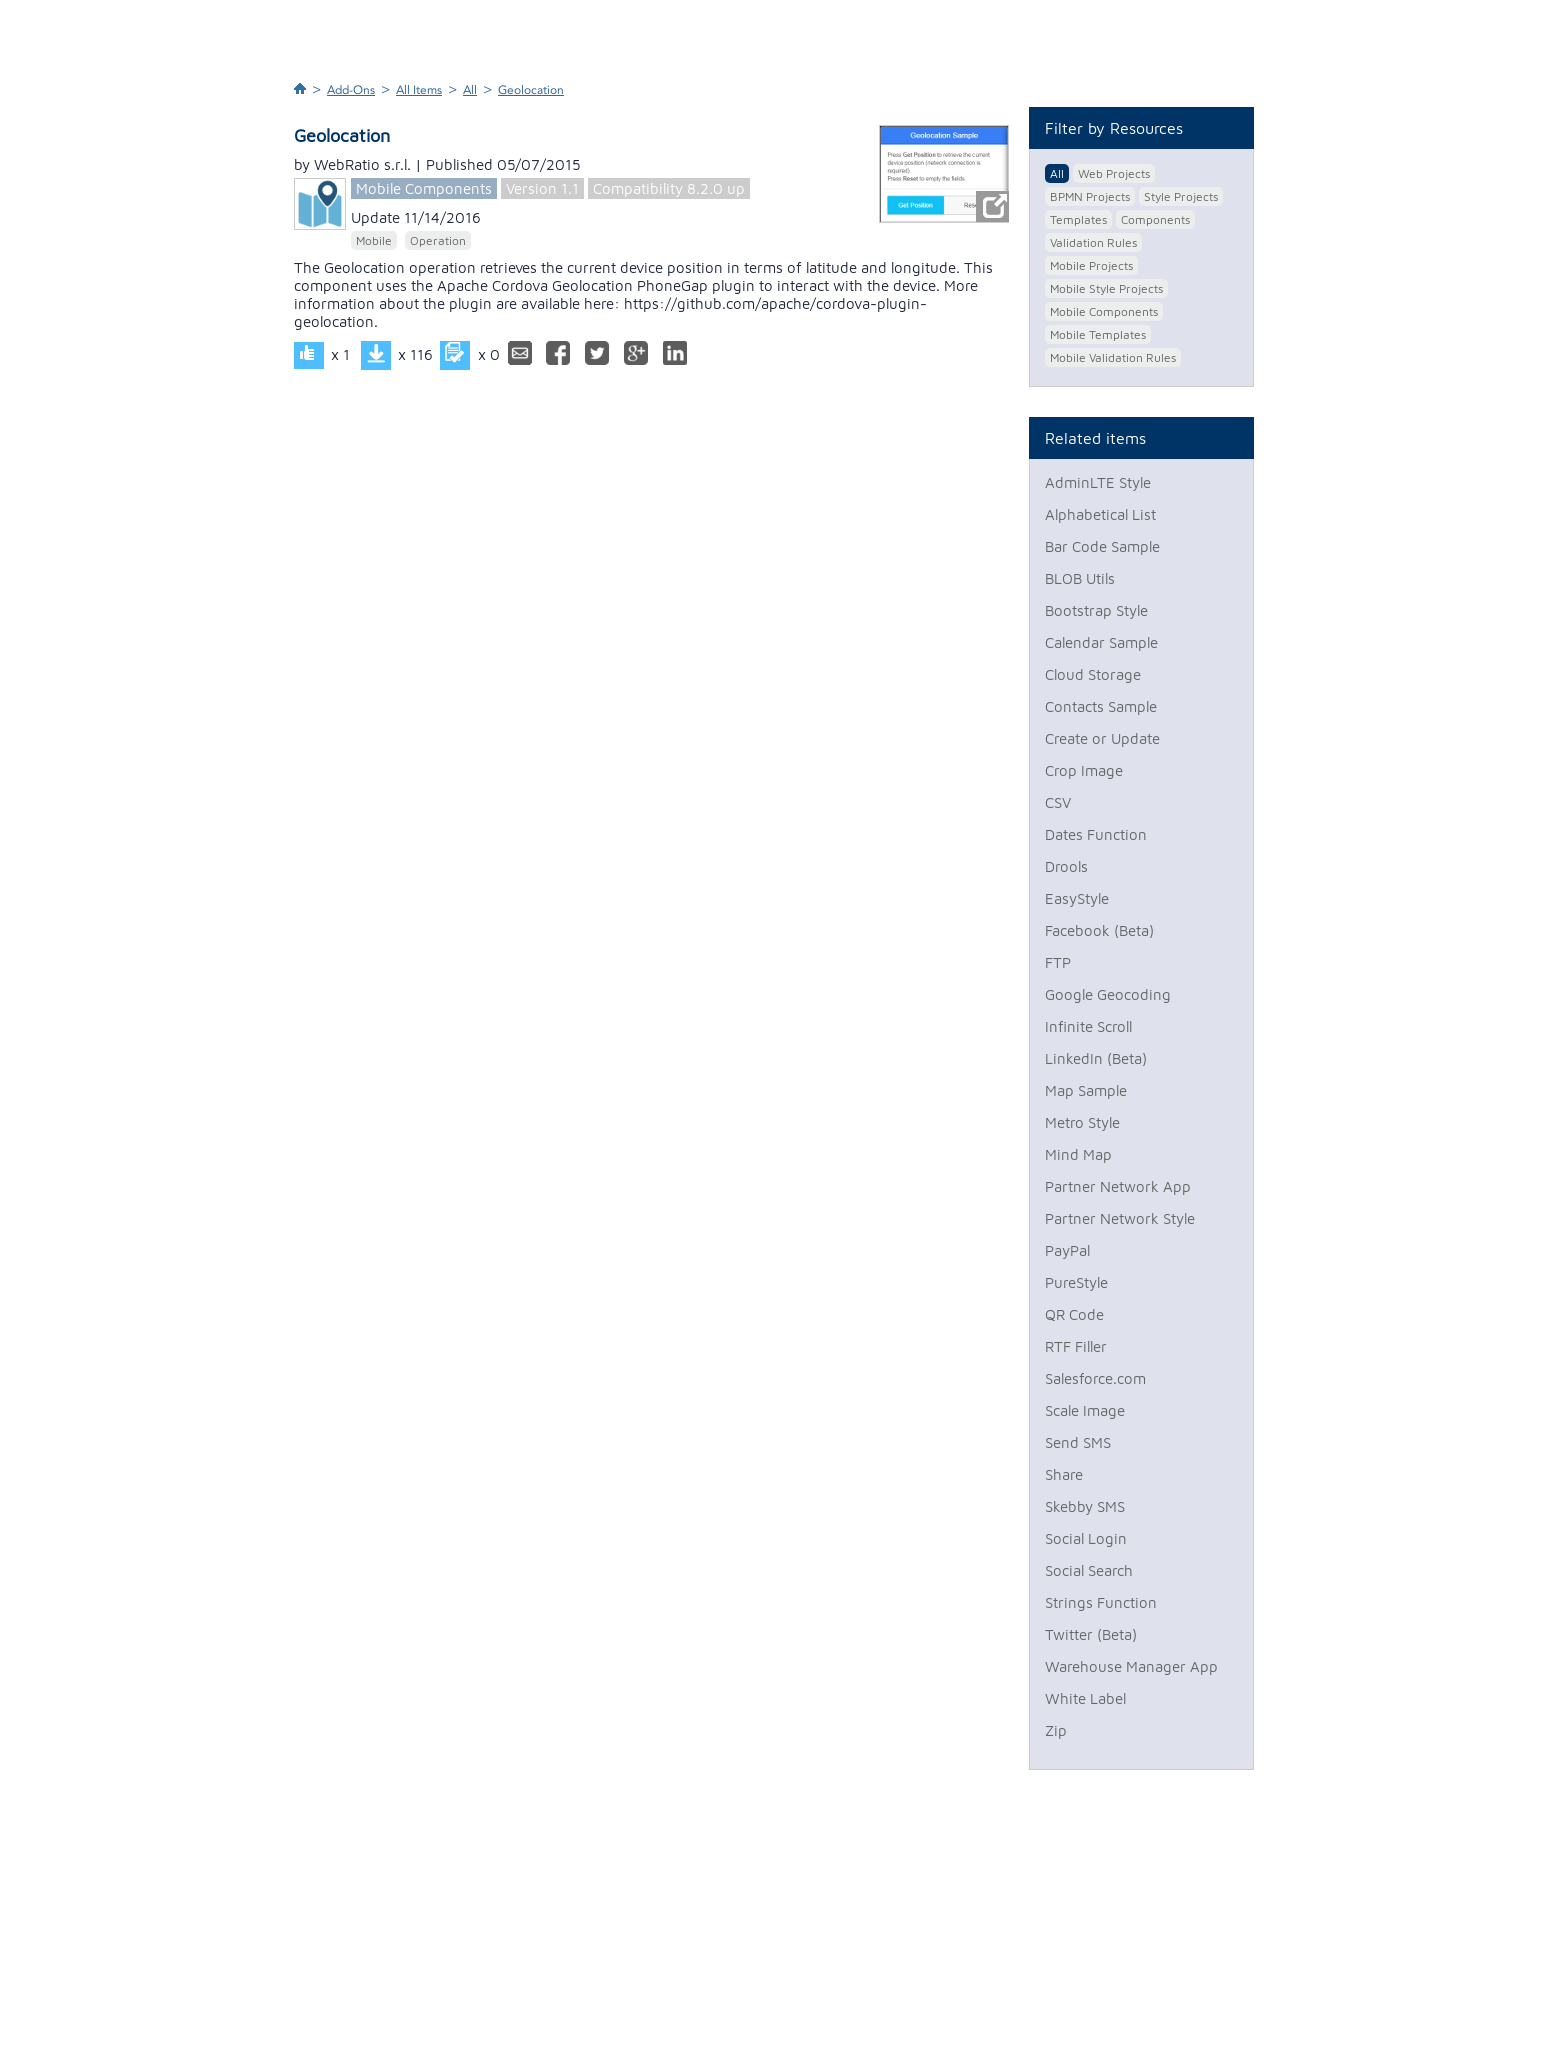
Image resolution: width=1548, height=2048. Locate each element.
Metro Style (1082, 1122)
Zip (1056, 1730)
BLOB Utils (1080, 578)
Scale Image (1085, 1410)
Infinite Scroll (1088, 1026)
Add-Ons (351, 90)
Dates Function (1096, 834)
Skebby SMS (1085, 1506)
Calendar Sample (1101, 642)
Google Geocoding (1108, 994)
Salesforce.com (1095, 1378)
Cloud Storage (1093, 674)
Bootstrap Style (1096, 610)
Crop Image (1084, 770)
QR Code (1074, 1314)
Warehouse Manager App (1131, 1666)
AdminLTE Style (1098, 482)
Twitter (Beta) (1091, 1634)
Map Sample (1086, 1090)
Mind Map (1078, 1154)
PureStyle (1076, 1282)
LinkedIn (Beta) (1096, 1058)
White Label (1085, 1698)
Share (1064, 1474)
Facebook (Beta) (1099, 930)
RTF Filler (1076, 1346)
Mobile (374, 240)
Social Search (1089, 1570)
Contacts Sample (1101, 706)
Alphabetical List (1100, 514)
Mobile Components (424, 188)
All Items (419, 90)
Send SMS (1078, 1442)
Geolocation (531, 90)
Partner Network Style (1120, 1218)
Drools (1066, 866)
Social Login (1086, 1538)
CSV (1058, 802)
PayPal (1067, 1250)
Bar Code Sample (1102, 546)
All (470, 90)
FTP (1058, 962)
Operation (438, 240)
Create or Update (1102, 738)
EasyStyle (1077, 898)
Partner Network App (1118, 1186)
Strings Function (1101, 1602)
